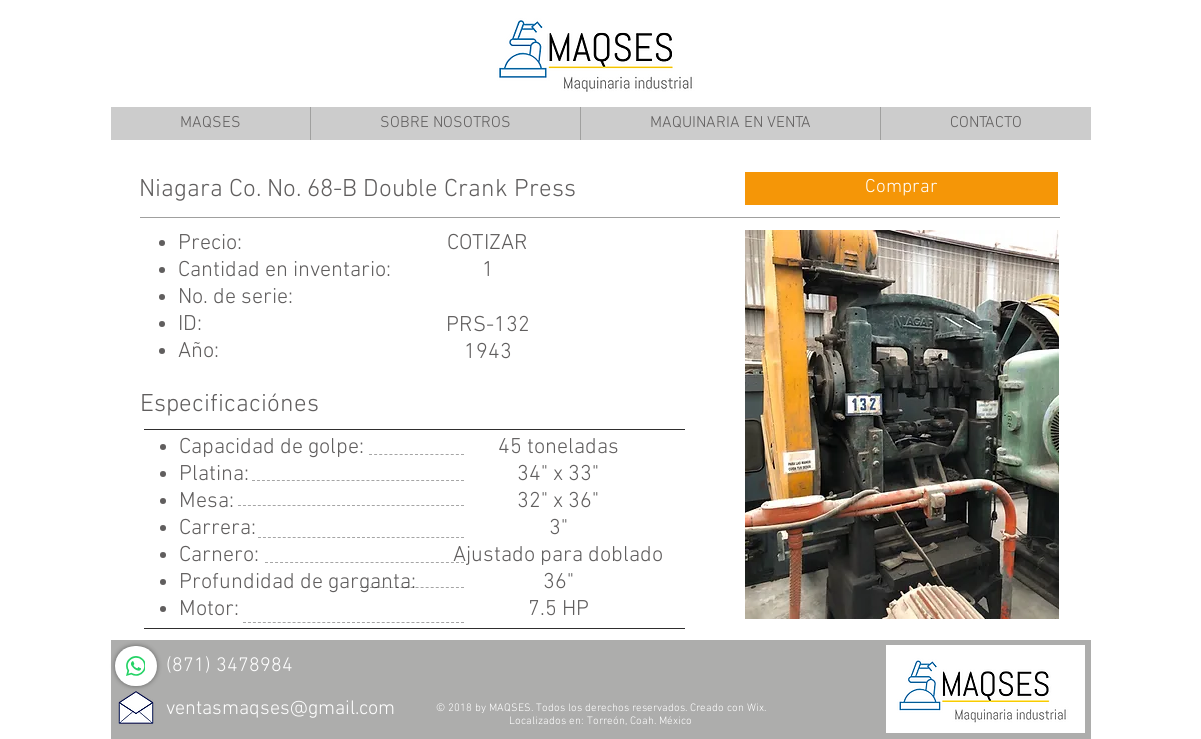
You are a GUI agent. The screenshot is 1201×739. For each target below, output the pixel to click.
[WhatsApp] (136, 666)
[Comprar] (901, 188)
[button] (902, 424)
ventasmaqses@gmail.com (280, 709)
